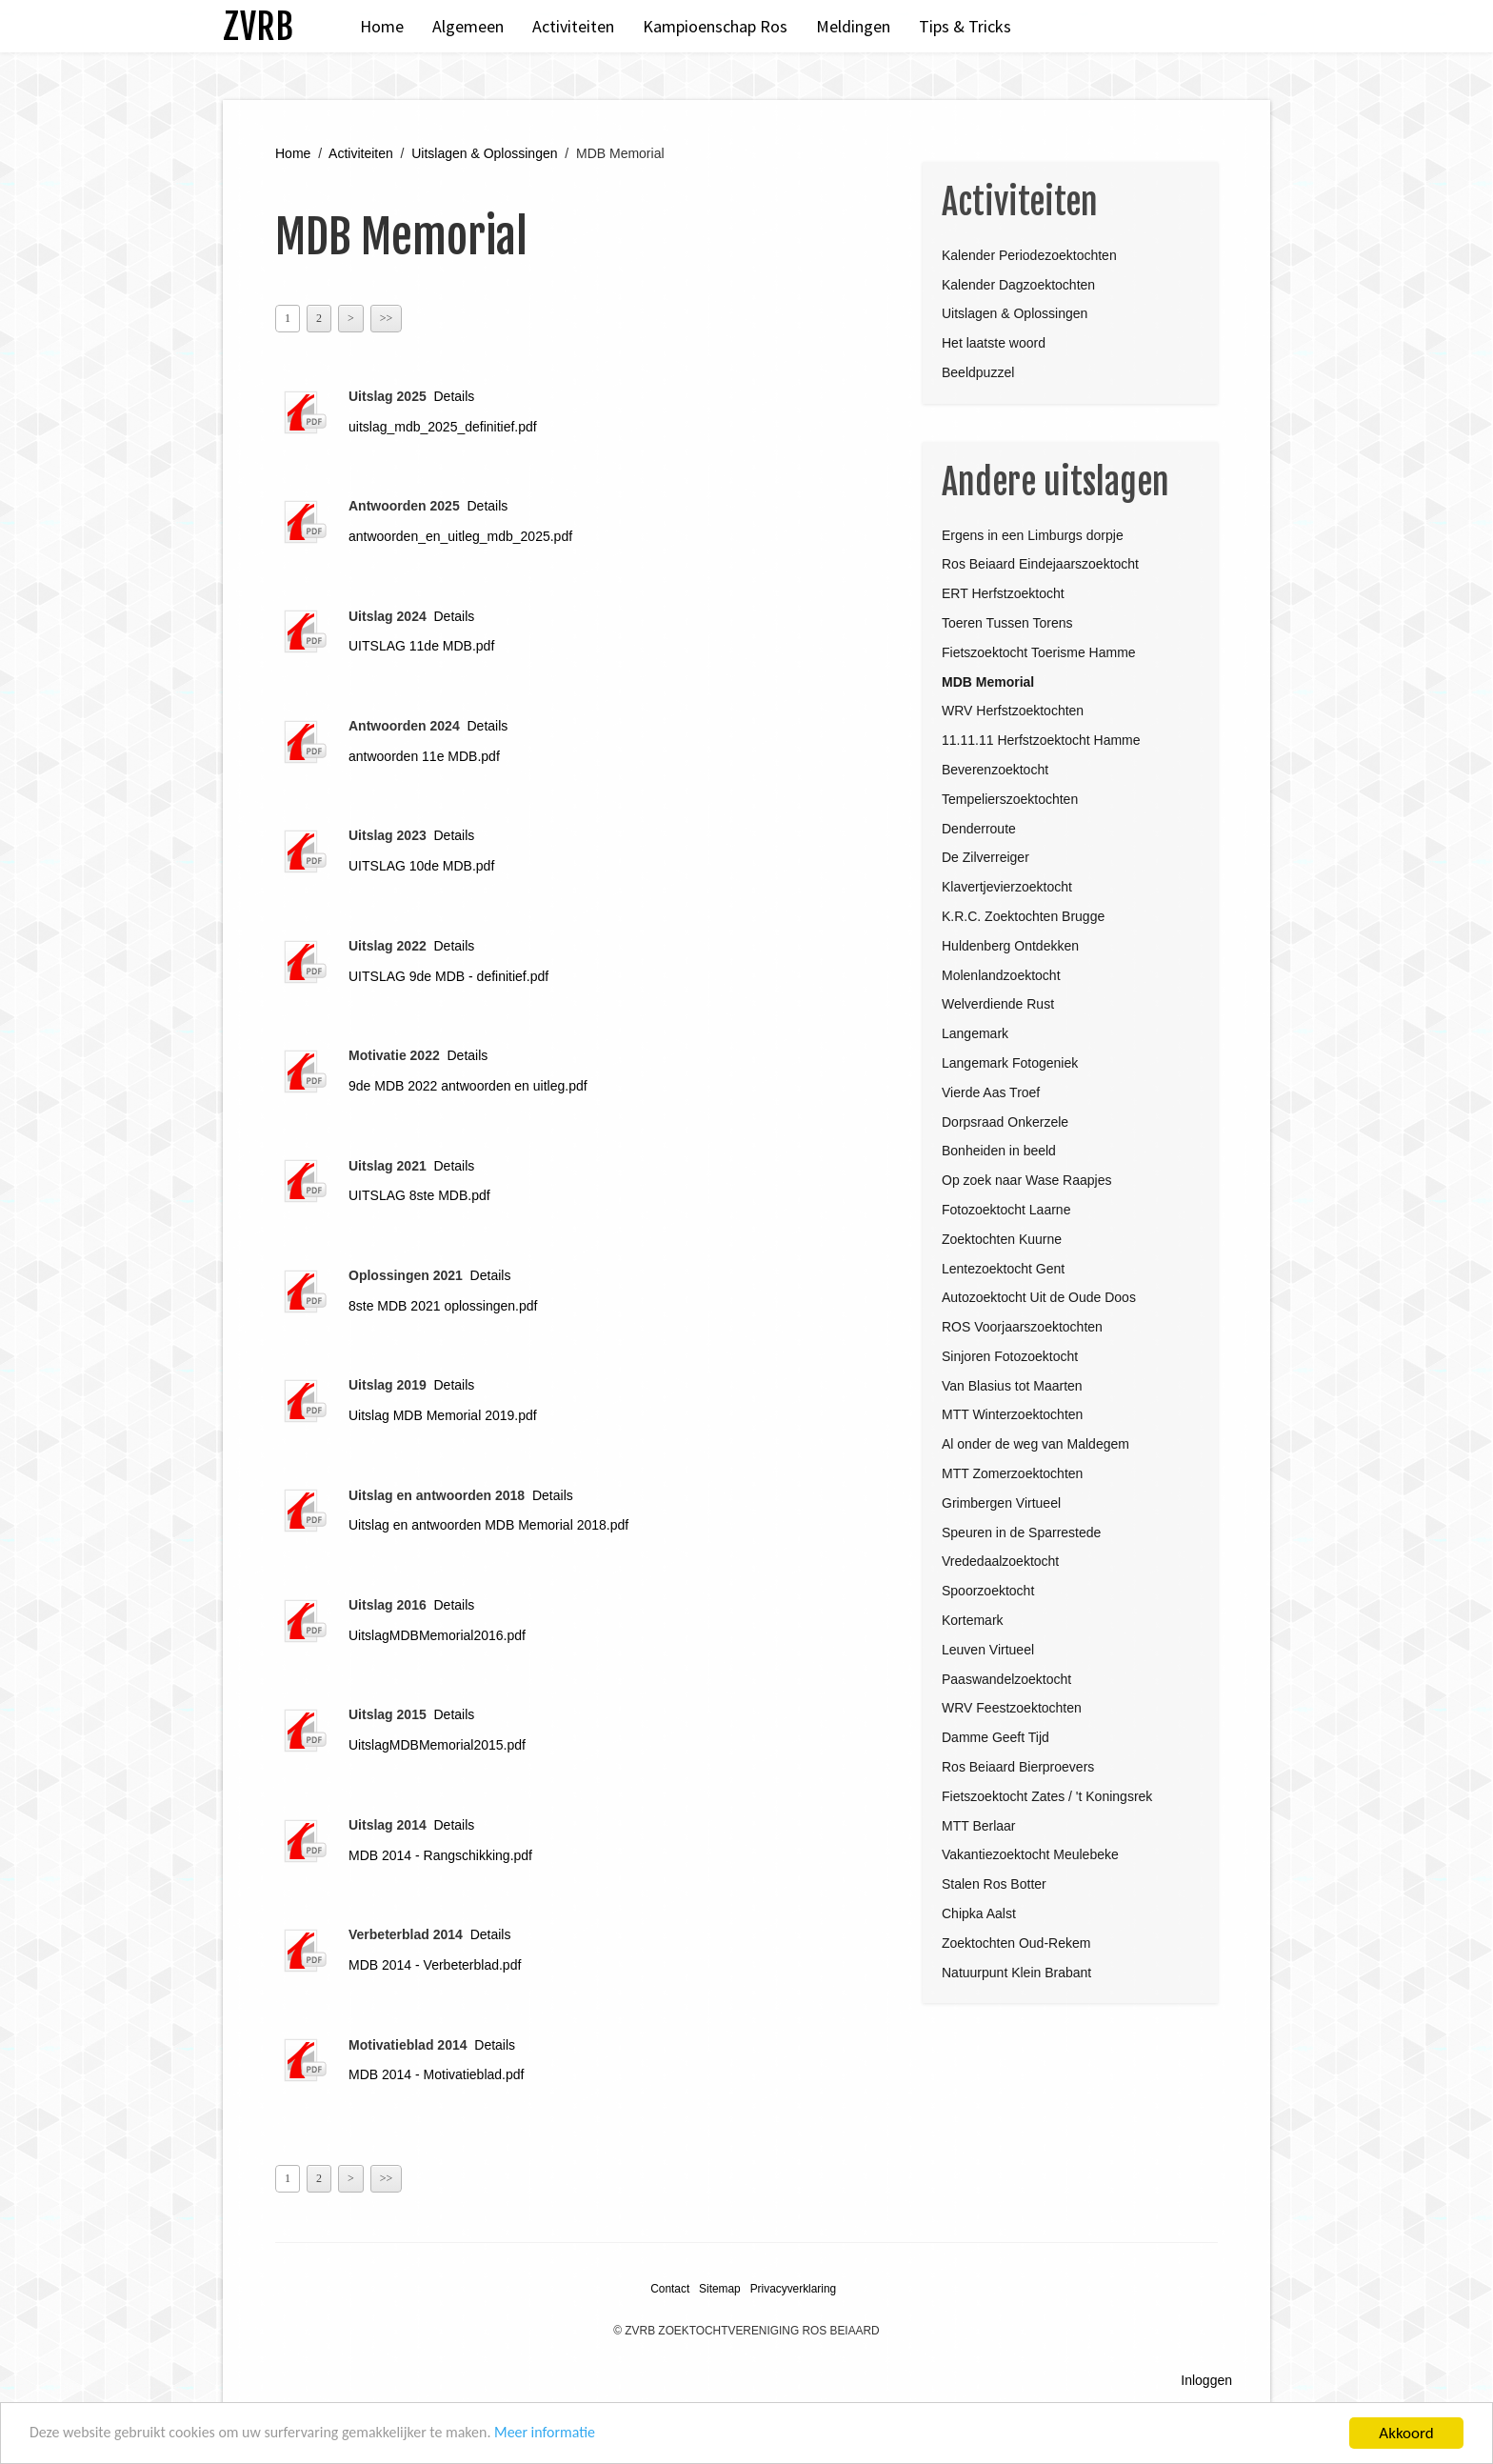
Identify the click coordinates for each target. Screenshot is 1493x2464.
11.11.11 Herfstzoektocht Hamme (1041, 740)
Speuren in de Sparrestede (1021, 1532)
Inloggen (1206, 2380)
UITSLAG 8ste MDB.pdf (419, 1195)
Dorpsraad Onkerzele (1005, 1122)
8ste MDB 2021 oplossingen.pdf (442, 1305)
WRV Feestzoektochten (1012, 1707)
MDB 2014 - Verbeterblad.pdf (434, 1965)
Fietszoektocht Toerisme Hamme (1039, 652)
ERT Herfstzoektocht (1003, 593)
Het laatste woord (993, 343)
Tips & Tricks (965, 26)
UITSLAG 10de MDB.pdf (421, 865)
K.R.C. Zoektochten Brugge (1023, 916)
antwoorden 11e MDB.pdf (424, 756)
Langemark (975, 1033)
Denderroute (979, 828)
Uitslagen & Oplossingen (484, 153)
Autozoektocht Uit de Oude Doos (1039, 1297)
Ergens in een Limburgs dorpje (1033, 535)
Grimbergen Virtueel (1001, 1503)
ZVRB (258, 26)
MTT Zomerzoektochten (1012, 1473)
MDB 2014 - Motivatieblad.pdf (436, 2074)
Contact (669, 2288)
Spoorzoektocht (988, 1590)
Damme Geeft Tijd (995, 1737)
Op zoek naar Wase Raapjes (1026, 1180)
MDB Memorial (988, 682)
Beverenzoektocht (995, 769)
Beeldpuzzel (978, 372)
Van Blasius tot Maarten (1012, 1385)
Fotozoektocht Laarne (1006, 1209)
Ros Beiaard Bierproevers (1018, 1766)
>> (386, 318)
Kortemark (973, 1620)
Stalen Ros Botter (994, 1884)
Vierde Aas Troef (991, 1092)
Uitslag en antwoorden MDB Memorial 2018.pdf (488, 1524)
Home (382, 26)
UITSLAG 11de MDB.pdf (421, 645)
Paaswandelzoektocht (1006, 1679)
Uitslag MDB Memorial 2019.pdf (442, 1415)
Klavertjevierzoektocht (1007, 886)
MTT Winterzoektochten (1012, 1414)
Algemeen (468, 26)
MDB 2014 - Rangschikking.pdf (440, 1855)
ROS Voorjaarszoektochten (1022, 1326)
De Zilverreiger (985, 857)
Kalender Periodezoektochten (1029, 255)
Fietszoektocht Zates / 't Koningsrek (1047, 1796)
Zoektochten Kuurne (1002, 1239)
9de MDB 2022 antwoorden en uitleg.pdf (467, 1085)
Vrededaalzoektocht (1000, 1561)
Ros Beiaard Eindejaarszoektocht (1040, 563)
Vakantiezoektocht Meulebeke (1030, 1854)
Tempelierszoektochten (1010, 799)
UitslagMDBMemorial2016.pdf (437, 1635)
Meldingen (853, 26)
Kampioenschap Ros (715, 26)
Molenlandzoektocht (1001, 975)
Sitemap (720, 2288)
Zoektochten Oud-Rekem (1016, 1943)
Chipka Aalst (979, 1913)
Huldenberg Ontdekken (1010, 945)
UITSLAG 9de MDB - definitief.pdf (448, 976)
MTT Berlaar (979, 1825)
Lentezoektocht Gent (1003, 1268)
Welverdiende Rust (998, 1004)
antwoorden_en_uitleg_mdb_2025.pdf (460, 536)
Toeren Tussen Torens (1007, 623)
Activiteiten (573, 26)
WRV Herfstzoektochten (1013, 710)
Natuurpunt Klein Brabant (1016, 1972)
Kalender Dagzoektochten (1018, 284)
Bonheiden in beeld (999, 1150)
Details (454, 396)
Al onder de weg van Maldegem (1035, 1444)
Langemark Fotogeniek (1010, 1063)
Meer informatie (579, 2435)
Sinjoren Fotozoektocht (1010, 1356)
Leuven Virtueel (988, 1649)
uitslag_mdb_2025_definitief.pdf (442, 426)
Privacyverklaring (793, 2288)
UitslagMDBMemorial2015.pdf (437, 1745)
